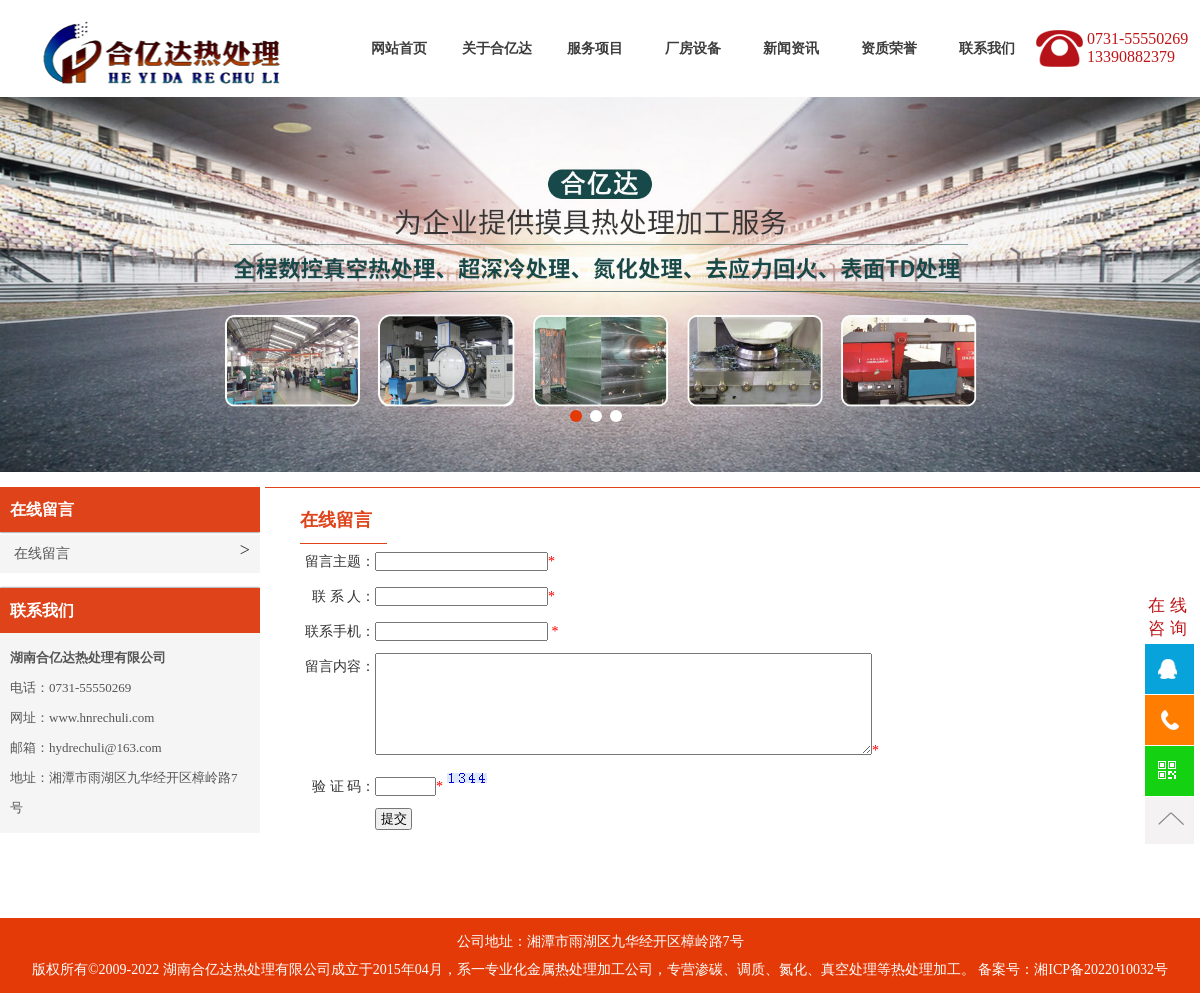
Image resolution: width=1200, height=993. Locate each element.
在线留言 (42, 553)
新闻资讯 (791, 48)
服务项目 (595, 48)
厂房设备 (693, 48)
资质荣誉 (889, 48)
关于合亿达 (497, 48)
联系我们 (987, 48)
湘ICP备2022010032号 (1101, 969)
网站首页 (399, 48)
